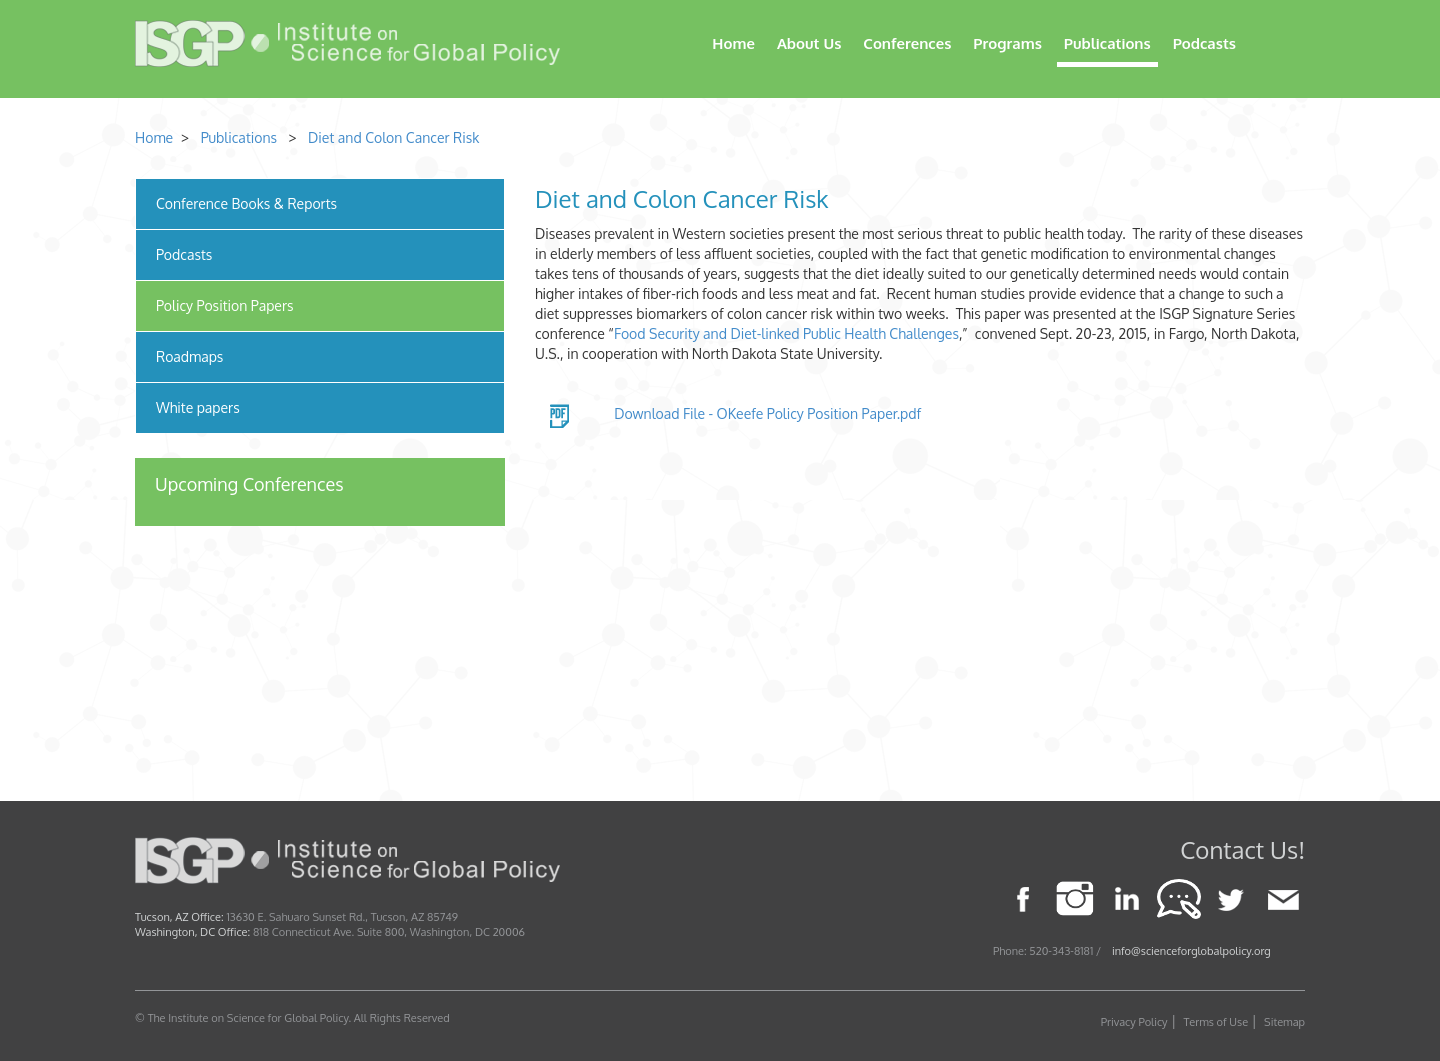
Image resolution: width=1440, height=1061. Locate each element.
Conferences (907, 43)
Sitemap (1284, 1022)
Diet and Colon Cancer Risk (393, 137)
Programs (1007, 43)
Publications (1107, 43)
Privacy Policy (1134, 1022)
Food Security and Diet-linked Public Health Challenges (786, 333)
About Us (809, 43)
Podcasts (1204, 43)
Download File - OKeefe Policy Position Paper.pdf (767, 413)
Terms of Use (1216, 1022)
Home (733, 43)
